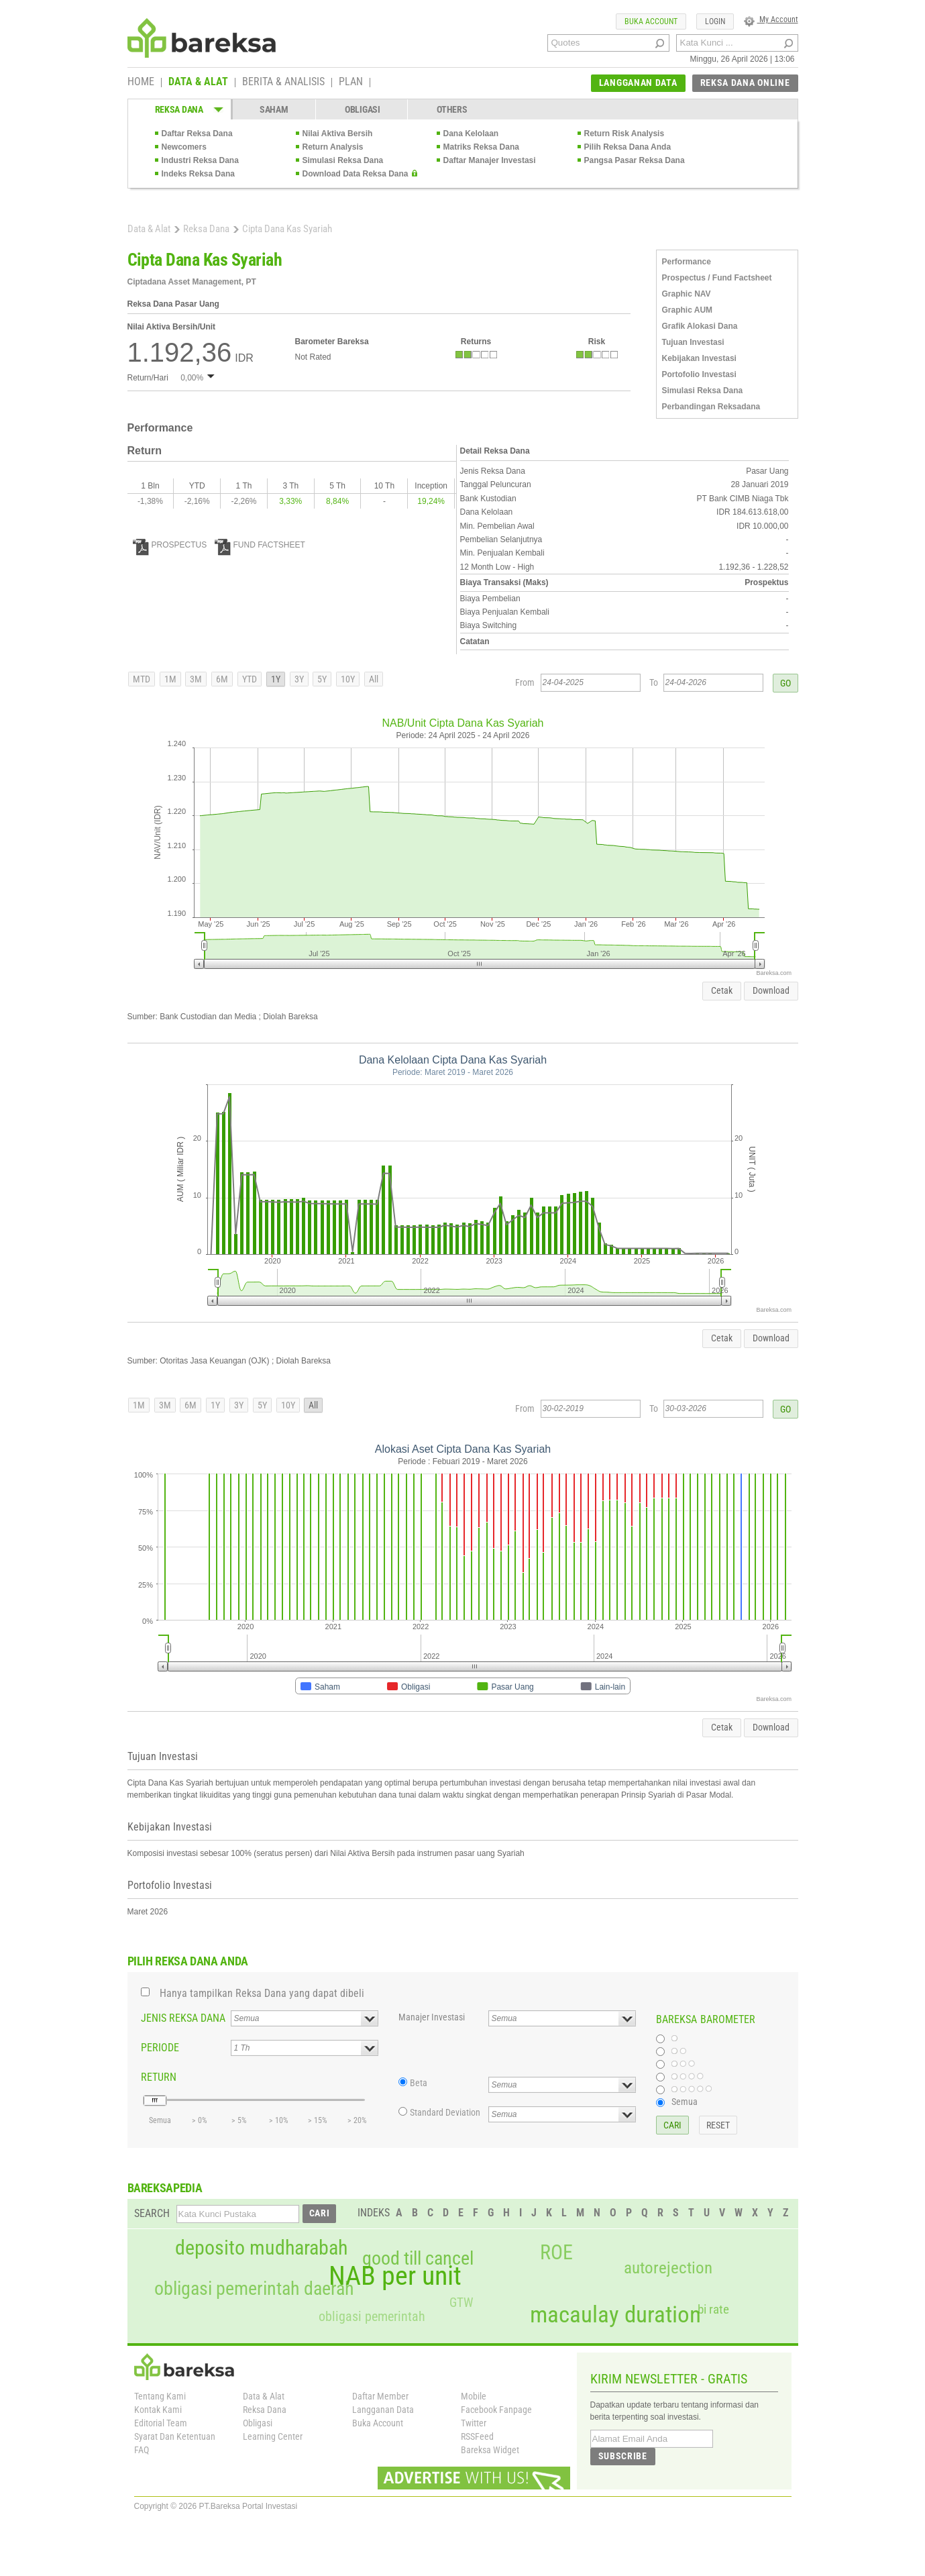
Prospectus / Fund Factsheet (717, 277)
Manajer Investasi (431, 2017)
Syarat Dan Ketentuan (174, 2436)
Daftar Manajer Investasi (489, 160)
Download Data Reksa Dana (356, 173)
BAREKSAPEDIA (165, 2188)
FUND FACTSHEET (260, 545)
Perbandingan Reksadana (711, 406)
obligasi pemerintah (372, 2316)
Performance (686, 261)
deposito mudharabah (261, 2248)
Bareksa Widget (490, 2449)
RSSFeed (477, 2436)
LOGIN (715, 21)
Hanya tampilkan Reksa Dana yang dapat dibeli (262, 1993)
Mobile (473, 2396)
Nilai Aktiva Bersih (338, 133)
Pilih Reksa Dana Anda (627, 147)
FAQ (141, 2449)
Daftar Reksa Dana (197, 133)
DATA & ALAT (198, 82)
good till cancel (418, 2258)
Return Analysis (333, 147)
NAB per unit (395, 2276)
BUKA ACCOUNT (650, 21)
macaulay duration (615, 2314)
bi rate (713, 2309)
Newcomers (184, 147)
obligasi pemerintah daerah (254, 2288)
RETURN (158, 2077)
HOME (140, 82)
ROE (556, 2253)
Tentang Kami (160, 2396)
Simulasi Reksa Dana (343, 160)
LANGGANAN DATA (638, 82)
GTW (461, 2302)
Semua (684, 2101)
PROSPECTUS (170, 545)
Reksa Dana (206, 229)
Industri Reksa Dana (200, 160)
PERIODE (160, 2047)
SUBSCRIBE (622, 2456)
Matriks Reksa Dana (481, 147)
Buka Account (377, 2423)
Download (771, 990)
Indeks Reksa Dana (198, 173)
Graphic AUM (687, 310)
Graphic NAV (686, 294)
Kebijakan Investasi (699, 358)
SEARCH (152, 2213)
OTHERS (452, 109)
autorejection (668, 2267)
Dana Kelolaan (471, 133)
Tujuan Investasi (693, 342)
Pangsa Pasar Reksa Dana (634, 160)
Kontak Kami (158, 2409)
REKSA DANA (179, 109)
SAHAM (274, 109)
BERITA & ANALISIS (283, 82)
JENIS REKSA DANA (183, 2018)
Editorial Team (160, 2423)
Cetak (721, 990)
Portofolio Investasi (699, 374)
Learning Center (273, 2436)
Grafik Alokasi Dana (700, 326)
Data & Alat (148, 229)
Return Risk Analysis (624, 133)
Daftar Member (380, 2396)
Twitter (473, 2423)
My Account (771, 19)
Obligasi (257, 2423)
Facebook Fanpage (496, 2409)
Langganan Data (383, 2409)
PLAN (351, 82)
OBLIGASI (362, 109)
